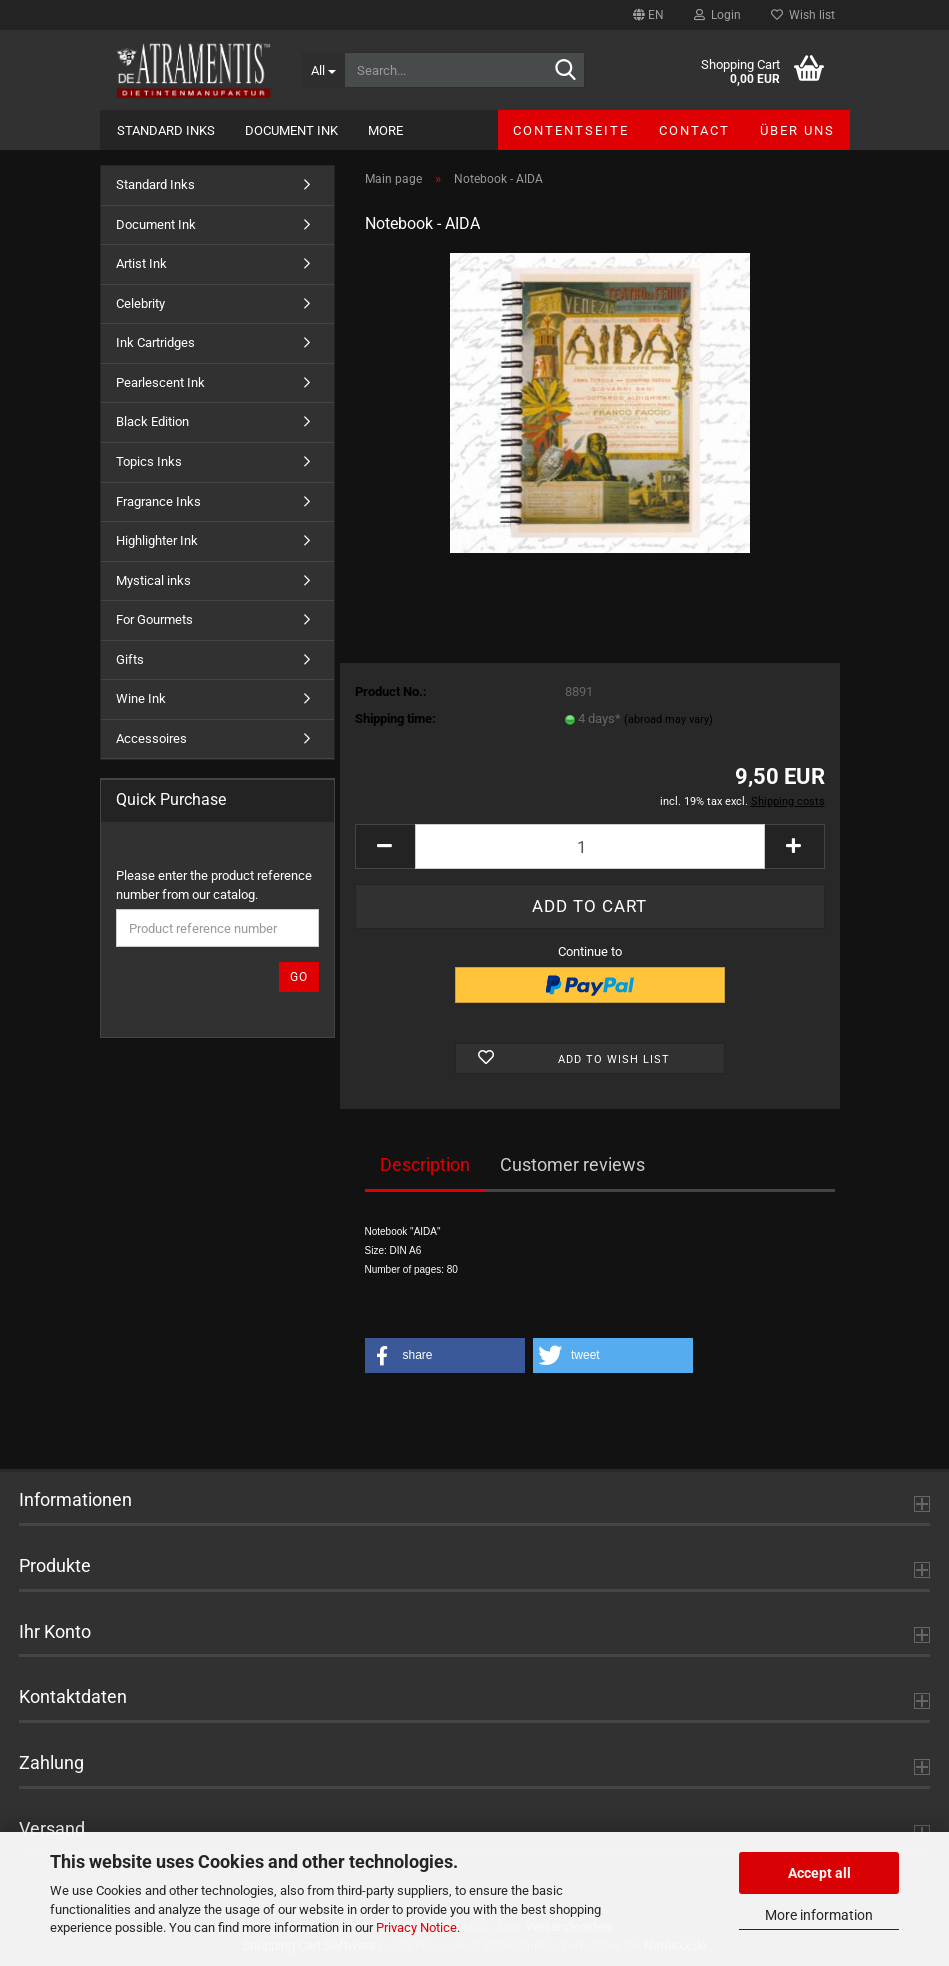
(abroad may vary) (668, 719)
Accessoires (151, 738)
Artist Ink (141, 263)
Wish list (803, 15)
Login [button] (717, 15)
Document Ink (291, 130)
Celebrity (140, 303)
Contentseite (571, 130)
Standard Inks (166, 130)
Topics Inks (149, 461)
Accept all (819, 1873)
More (385, 130)
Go (299, 977)
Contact (694, 130)
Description (425, 1164)
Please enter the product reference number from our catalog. (214, 885)
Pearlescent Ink (160, 382)
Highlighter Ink (157, 540)
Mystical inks (153, 580)
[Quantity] (590, 846)
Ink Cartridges (155, 342)
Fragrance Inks (158, 501)
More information (819, 1915)
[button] (648, 15)
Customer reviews (572, 1164)
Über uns (797, 130)
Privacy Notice (416, 1927)
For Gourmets (154, 619)
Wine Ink (141, 698)
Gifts (130, 659)
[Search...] (323, 70)
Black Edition (152, 421)
